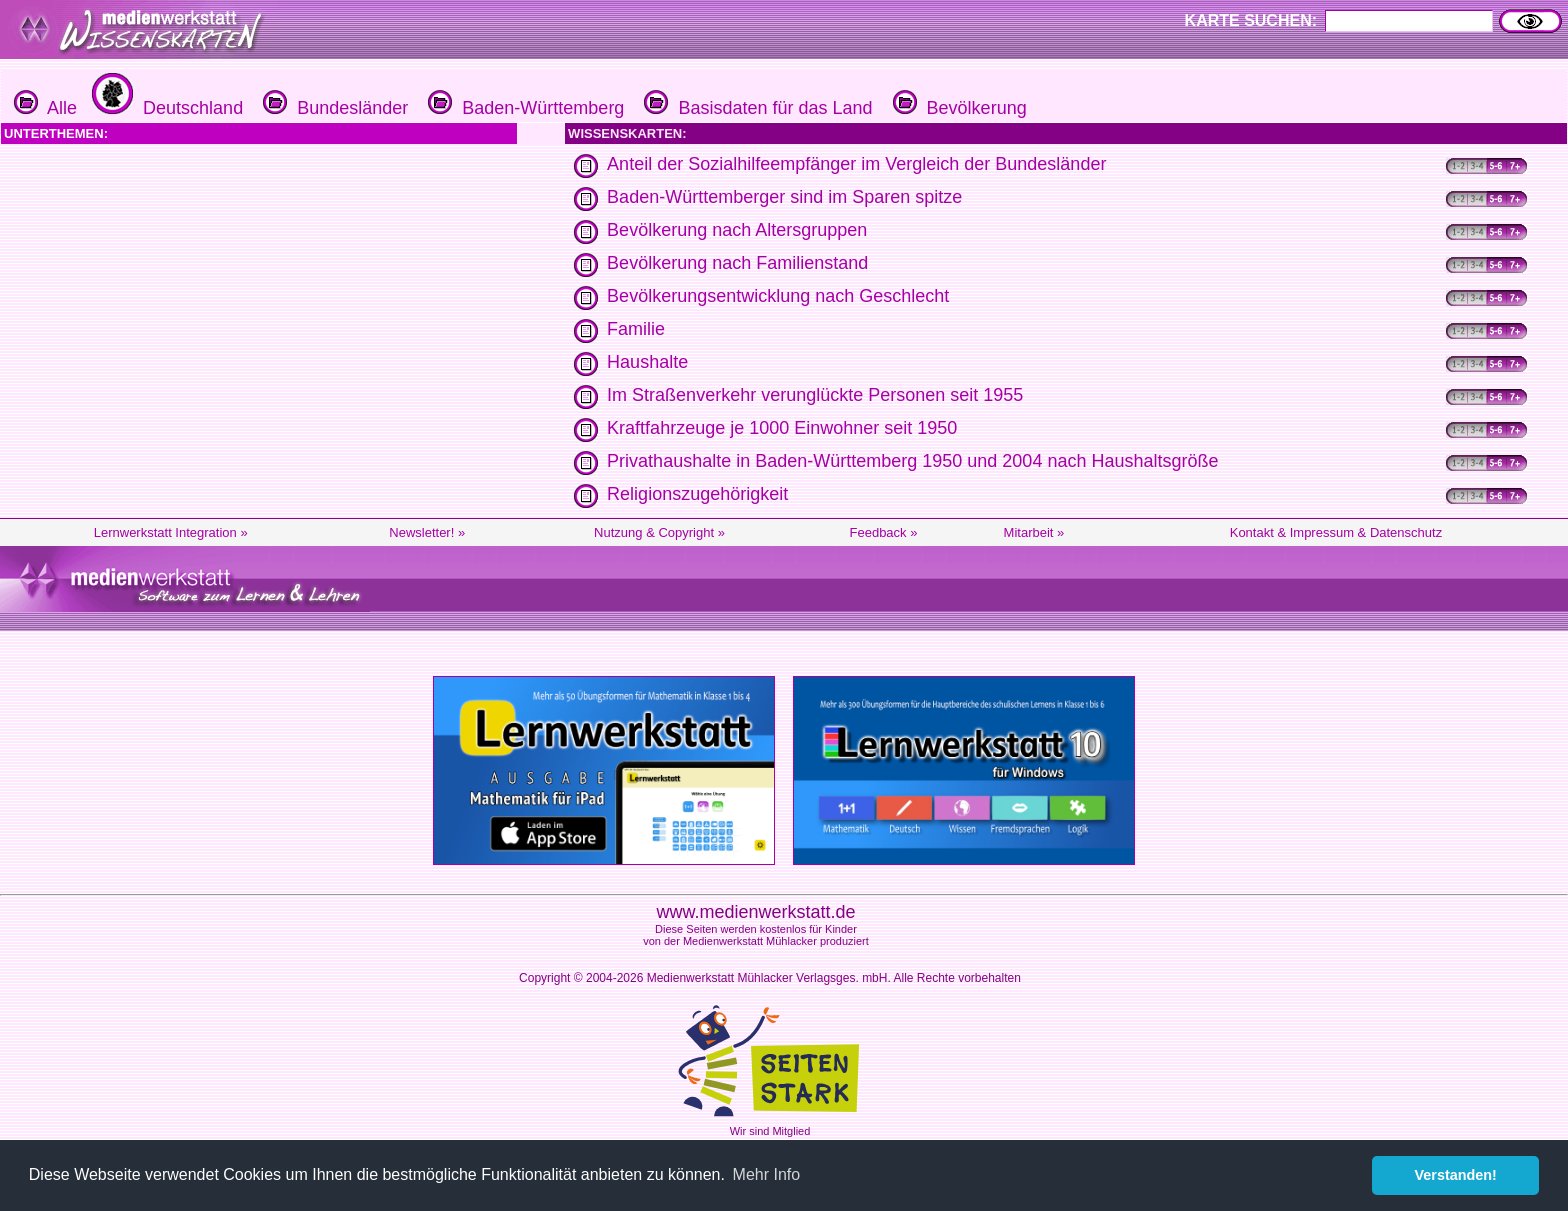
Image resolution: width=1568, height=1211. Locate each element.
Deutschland (165, 108)
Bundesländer (333, 108)
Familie (636, 329)
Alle (45, 108)
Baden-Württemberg (523, 108)
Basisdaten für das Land (755, 108)
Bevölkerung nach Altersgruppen (737, 230)
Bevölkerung (957, 108)
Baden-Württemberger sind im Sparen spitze (784, 197)
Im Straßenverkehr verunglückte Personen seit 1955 (815, 395)
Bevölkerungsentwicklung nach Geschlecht (778, 296)
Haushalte (647, 362)
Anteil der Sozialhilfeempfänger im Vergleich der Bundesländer (856, 164)
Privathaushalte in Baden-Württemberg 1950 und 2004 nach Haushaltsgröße (912, 461)
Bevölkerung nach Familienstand (737, 263)
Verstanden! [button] (1456, 1175)
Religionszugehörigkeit (697, 494)
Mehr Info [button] (767, 1174)
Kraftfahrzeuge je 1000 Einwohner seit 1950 (782, 428)
